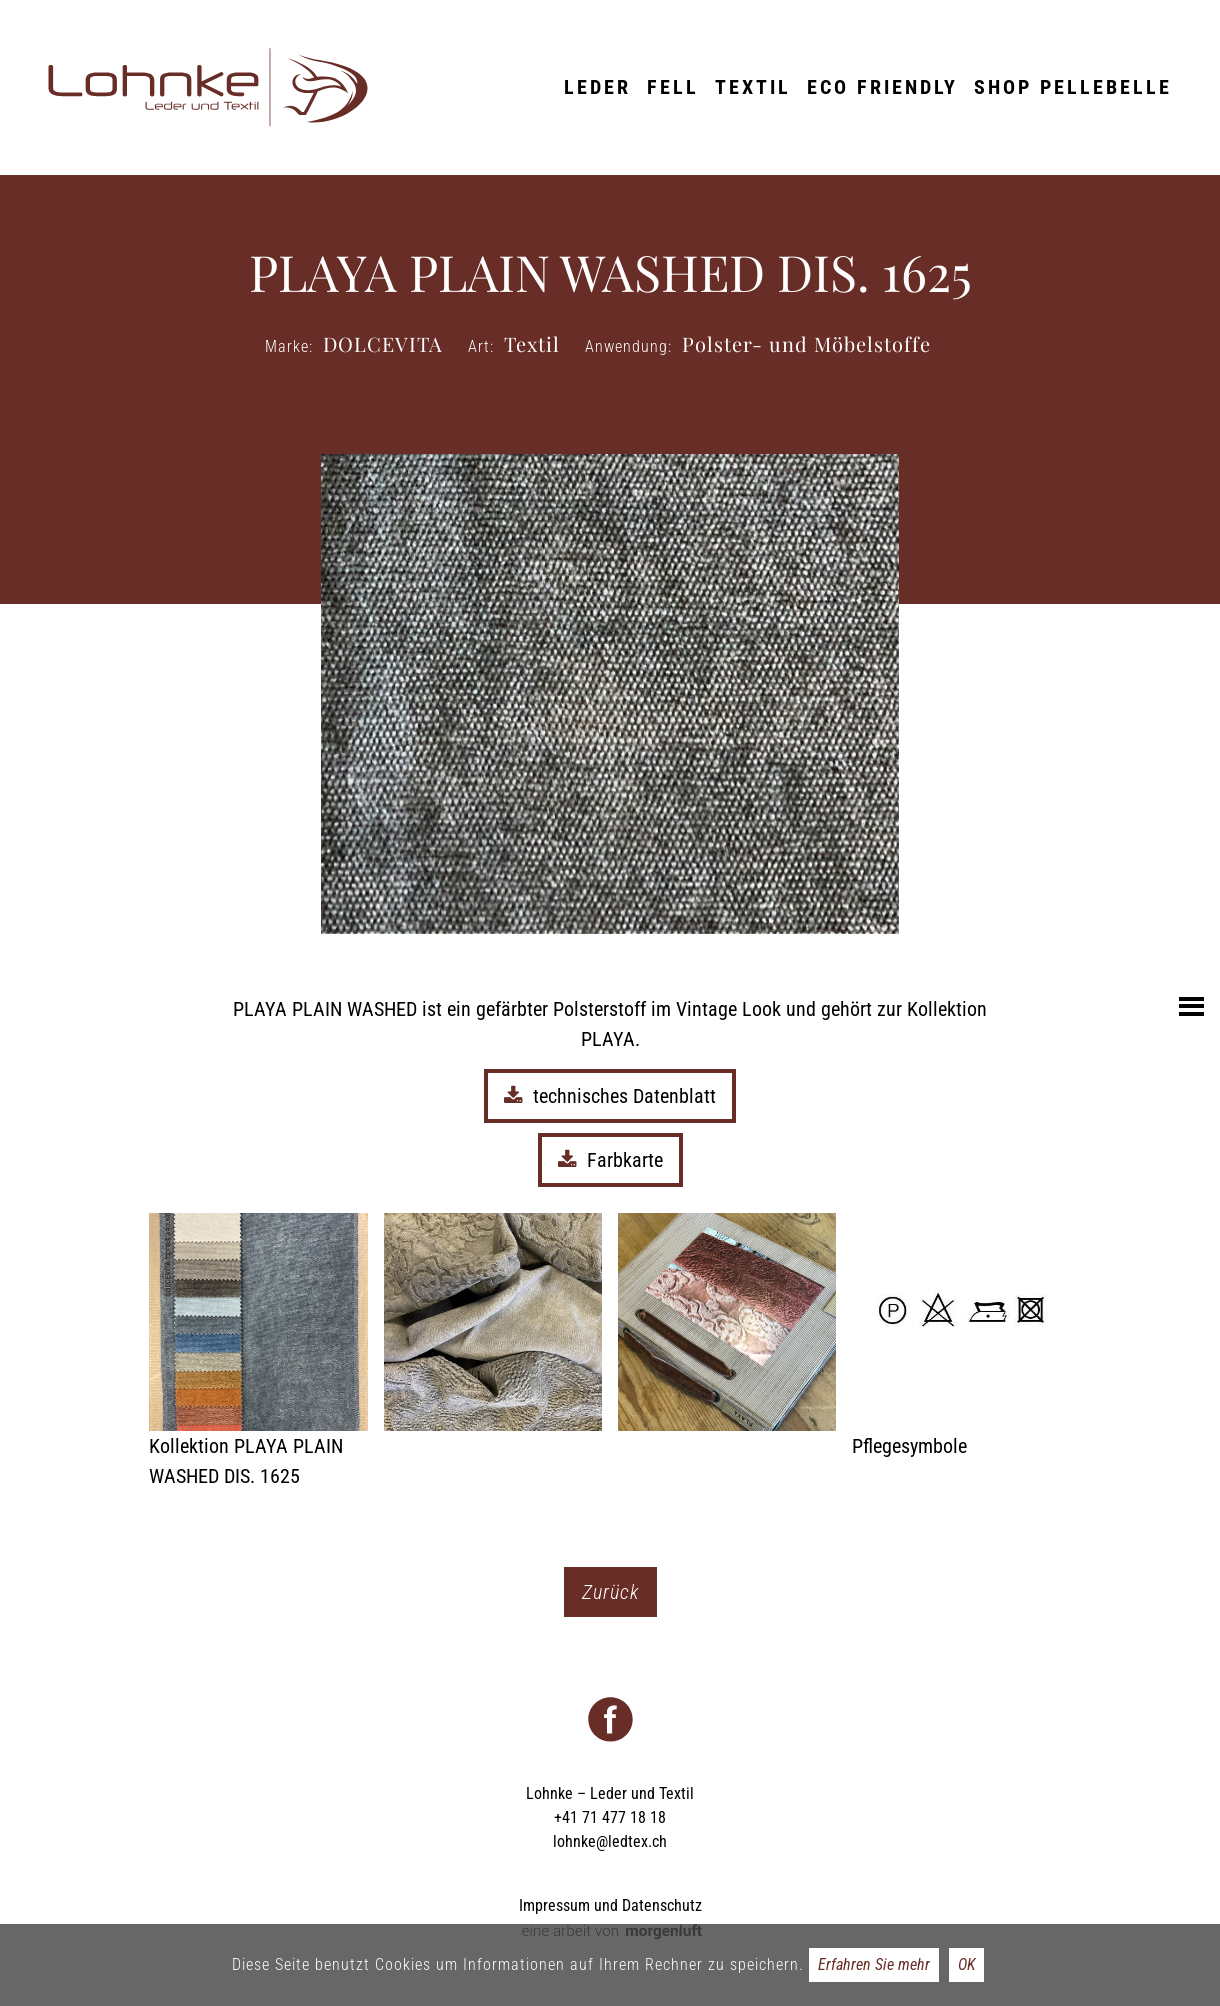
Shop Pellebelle (1073, 87)
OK (966, 1964)
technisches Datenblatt (610, 1096)
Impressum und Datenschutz (610, 1905)
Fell (673, 87)
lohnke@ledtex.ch (610, 1841)
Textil (753, 87)
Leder (597, 87)
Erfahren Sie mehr (874, 1964)
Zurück (610, 1592)
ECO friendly (882, 87)
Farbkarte (610, 1160)
